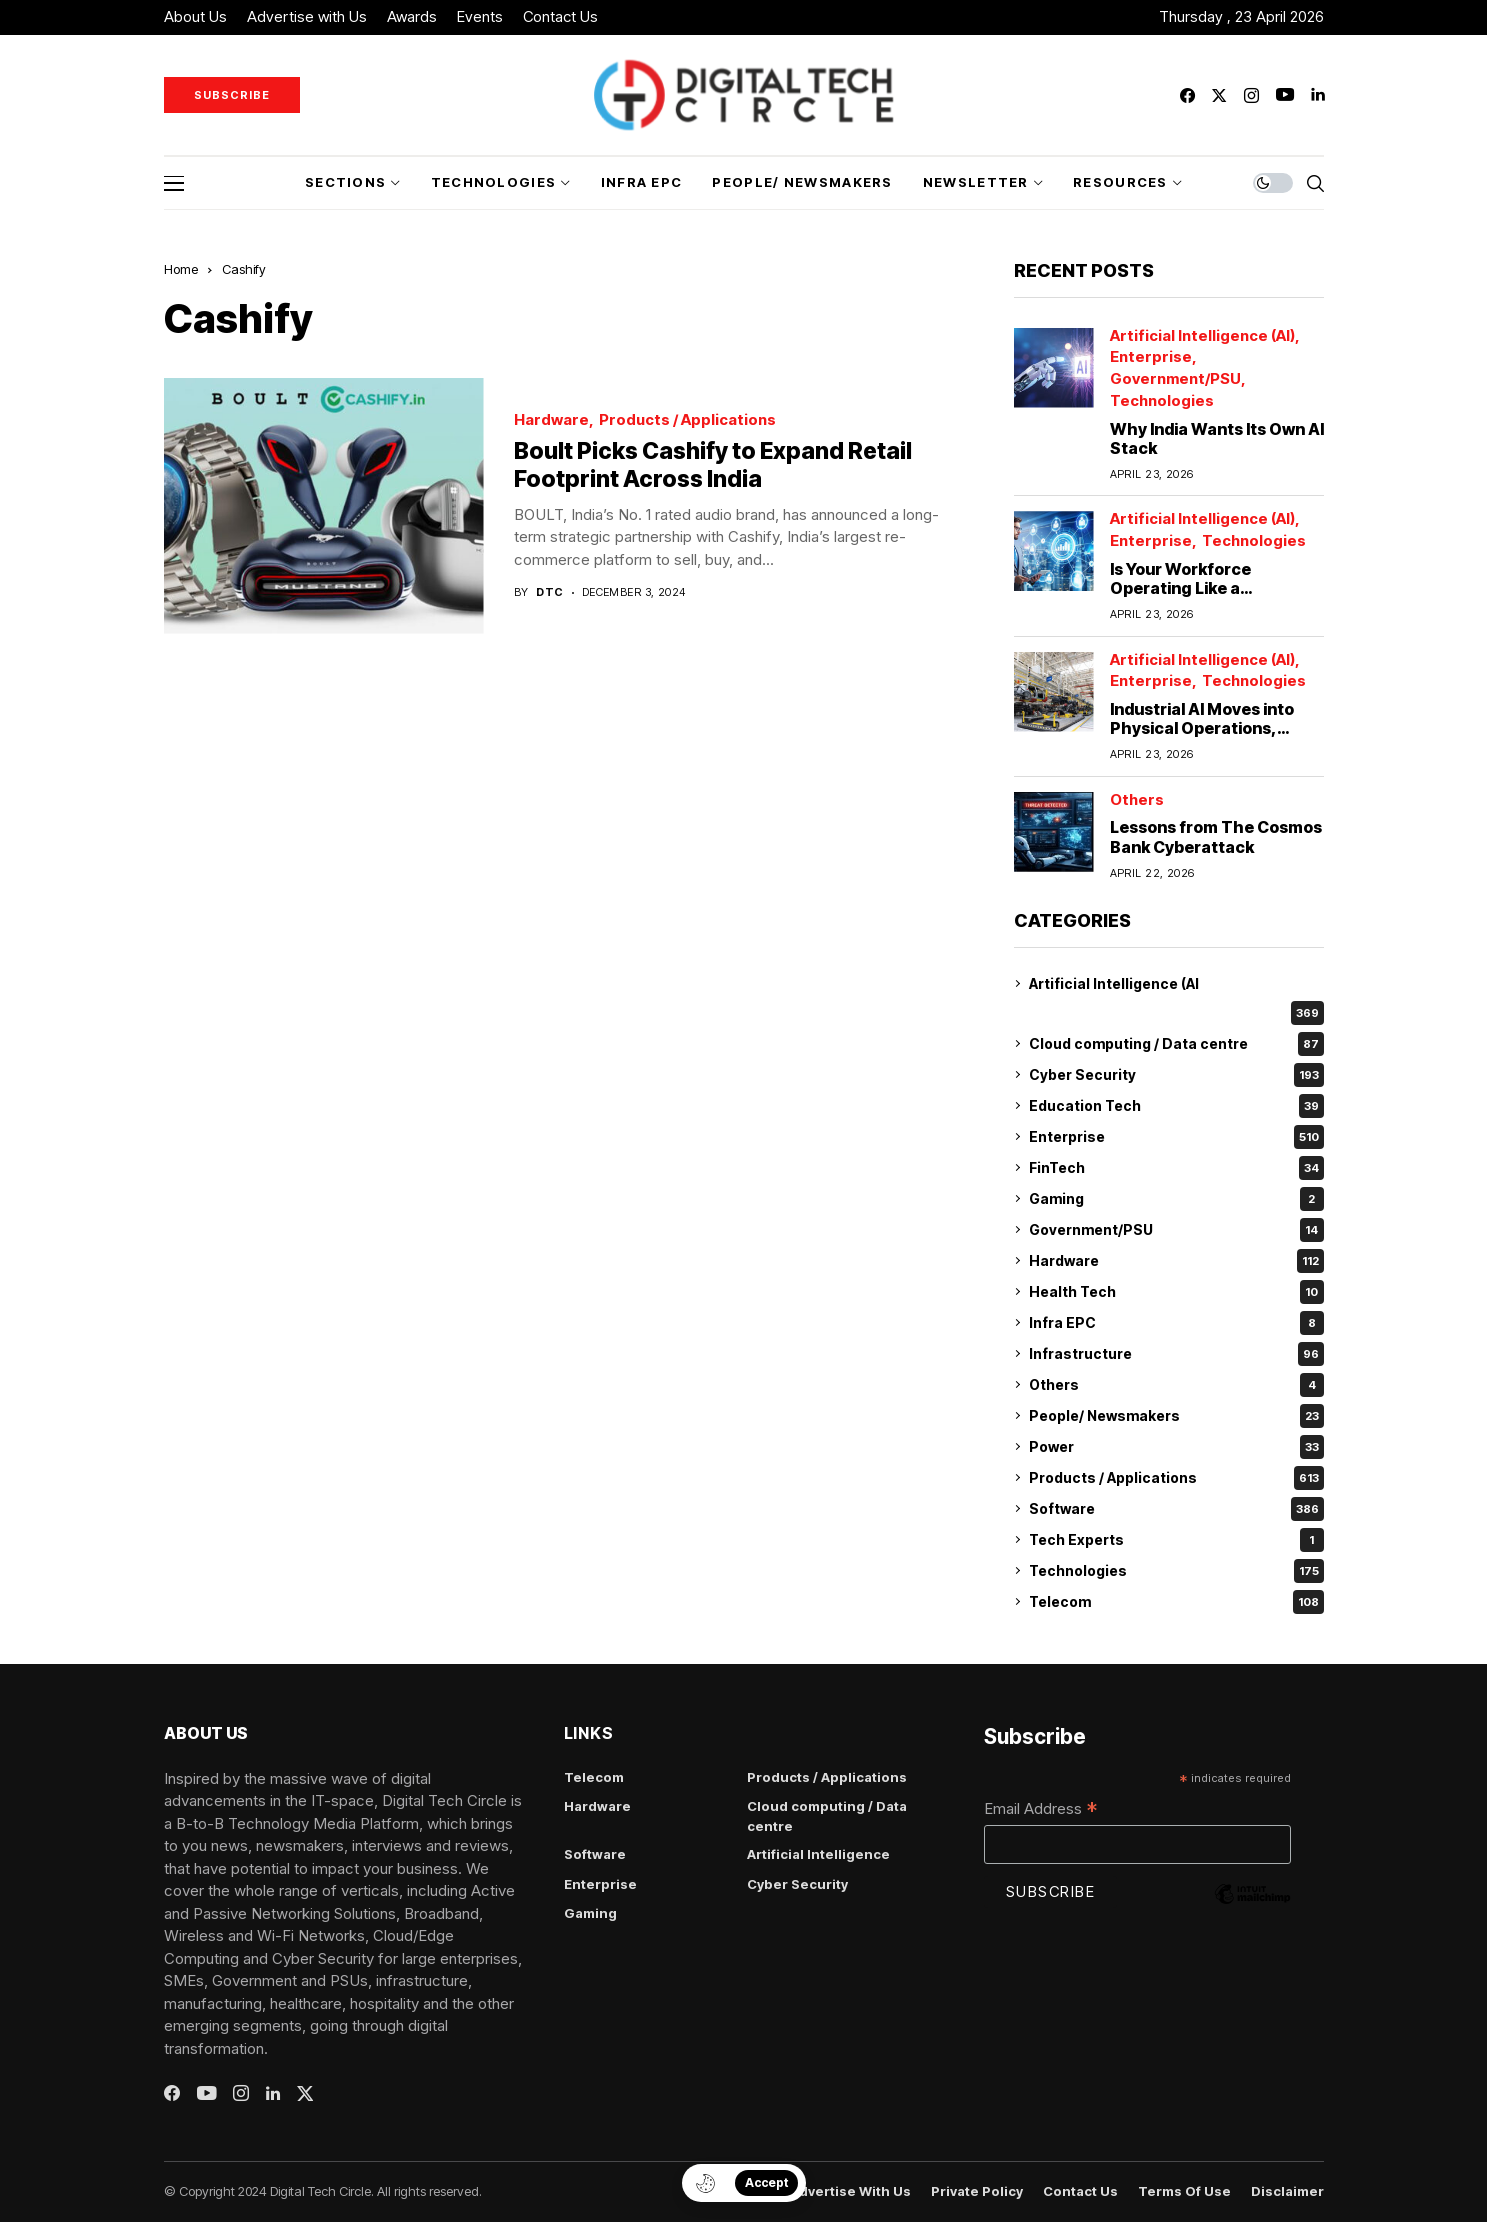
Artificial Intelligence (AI (1114, 983)
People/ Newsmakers (1176, 1416)
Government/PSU (1175, 379)
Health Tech (1176, 1292)
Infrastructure (1176, 1354)
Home (181, 269)
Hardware (551, 420)
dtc (549, 592)
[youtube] (1285, 95)
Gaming (1176, 1199)
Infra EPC (1176, 1323)
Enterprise (1151, 357)
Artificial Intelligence (818, 1854)
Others (1137, 800)
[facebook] (1187, 95)
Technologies (1162, 401)
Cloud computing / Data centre (1176, 1044)
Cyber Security (1176, 1075)
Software (1176, 1509)
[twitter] (1219, 95)
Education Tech (1176, 1106)
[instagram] (1251, 95)
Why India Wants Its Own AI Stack (1217, 438)
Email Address (1041, 1810)
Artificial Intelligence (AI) (1202, 336)
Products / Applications (687, 420)
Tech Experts (1176, 1540)
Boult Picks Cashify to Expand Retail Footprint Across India (713, 465)
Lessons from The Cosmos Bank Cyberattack (1216, 836)
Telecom (1176, 1602)
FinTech (1176, 1168)
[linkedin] (1317, 95)
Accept (766, 2182)
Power (1176, 1447)
